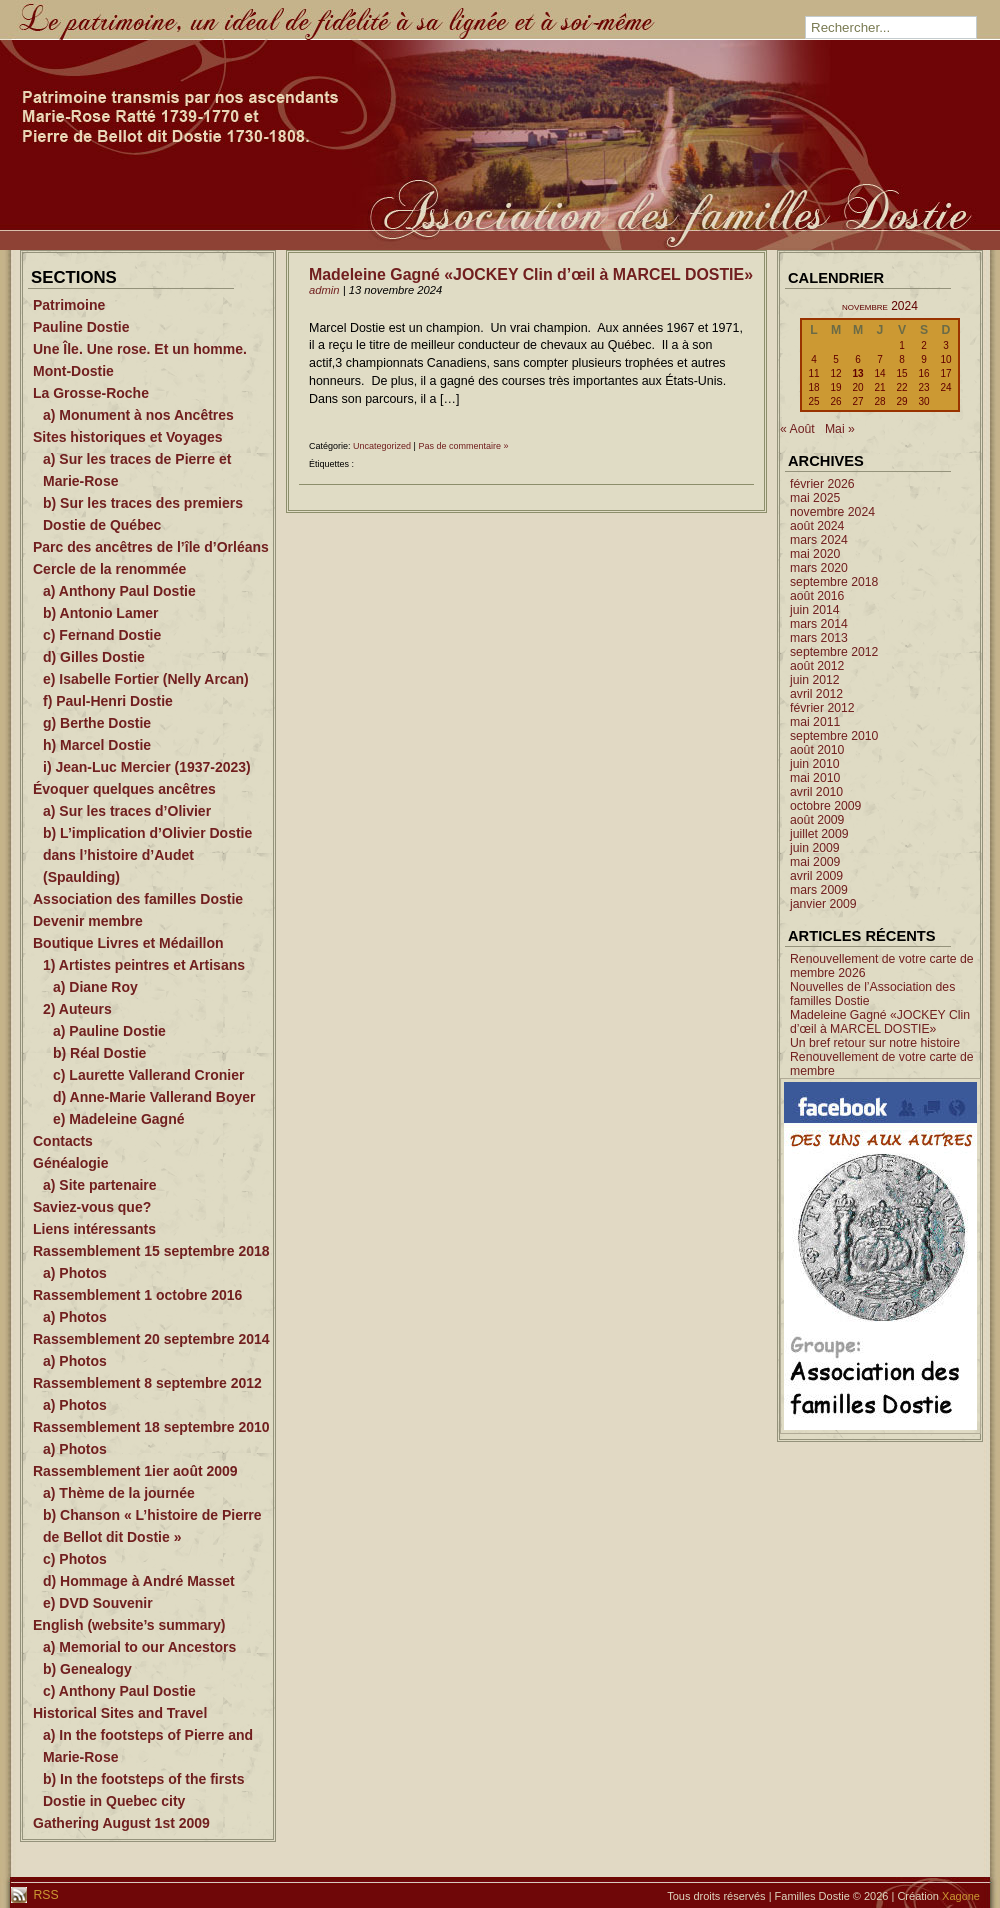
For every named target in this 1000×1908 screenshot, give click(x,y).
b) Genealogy (87, 1669)
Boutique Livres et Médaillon (128, 943)
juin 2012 (815, 680)
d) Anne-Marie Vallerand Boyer (154, 1097)
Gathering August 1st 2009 (121, 1823)
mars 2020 (819, 568)
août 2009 (817, 820)
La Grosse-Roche (91, 393)
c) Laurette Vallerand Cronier (148, 1075)
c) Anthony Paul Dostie (119, 1691)
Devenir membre (88, 921)
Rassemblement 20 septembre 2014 (151, 1339)
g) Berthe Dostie (97, 723)
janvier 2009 (823, 904)
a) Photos (75, 1273)
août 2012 (817, 666)
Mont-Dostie (73, 371)
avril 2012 (816, 694)
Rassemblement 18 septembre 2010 (151, 1427)
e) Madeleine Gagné (118, 1119)
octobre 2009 (825, 806)
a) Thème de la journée (119, 1493)
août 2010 (817, 750)
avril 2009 (816, 876)
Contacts (63, 1141)
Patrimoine (69, 305)
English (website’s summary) (129, 1625)
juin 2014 (815, 610)
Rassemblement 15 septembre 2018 (151, 1251)
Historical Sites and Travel (120, 1713)
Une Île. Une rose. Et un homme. (140, 349)
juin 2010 (815, 764)
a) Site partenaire (100, 1185)
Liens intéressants (94, 1229)
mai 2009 (815, 862)
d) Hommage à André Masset (139, 1581)
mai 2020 (815, 554)
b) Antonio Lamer (100, 613)
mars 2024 (819, 540)
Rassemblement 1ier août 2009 (135, 1471)
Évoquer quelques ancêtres (124, 789)
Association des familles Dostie (138, 899)
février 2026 (822, 484)
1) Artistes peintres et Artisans (144, 965)
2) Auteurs (77, 1009)
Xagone (961, 1896)
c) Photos (75, 1559)
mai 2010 (815, 778)
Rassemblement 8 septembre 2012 (147, 1383)
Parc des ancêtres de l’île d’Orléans (151, 547)
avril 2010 (816, 792)
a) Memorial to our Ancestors (139, 1647)
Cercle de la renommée (109, 569)
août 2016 (817, 596)
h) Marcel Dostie (97, 745)
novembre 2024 (832, 512)
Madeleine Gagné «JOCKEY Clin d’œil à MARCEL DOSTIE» (531, 274)
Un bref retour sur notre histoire (875, 1043)
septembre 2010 (834, 736)
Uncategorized (382, 446)
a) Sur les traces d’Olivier (127, 811)
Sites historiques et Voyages (128, 437)
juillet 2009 (819, 834)
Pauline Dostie (81, 327)
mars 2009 (819, 890)
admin (324, 290)
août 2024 (817, 526)
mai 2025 (815, 498)
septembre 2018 (834, 582)
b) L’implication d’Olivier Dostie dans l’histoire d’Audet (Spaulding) (147, 855)
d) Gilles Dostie (94, 657)
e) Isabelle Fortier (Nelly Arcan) (146, 679)
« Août (797, 429)
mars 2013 (819, 638)
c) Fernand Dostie (102, 635)
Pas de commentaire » (463, 446)
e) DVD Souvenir (98, 1603)
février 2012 (822, 708)
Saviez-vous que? (92, 1207)
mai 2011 (815, 722)
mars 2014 (819, 624)
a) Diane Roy (95, 987)
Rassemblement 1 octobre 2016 (137, 1295)
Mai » (840, 429)
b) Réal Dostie (99, 1053)
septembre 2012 (834, 652)
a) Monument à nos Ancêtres (138, 415)
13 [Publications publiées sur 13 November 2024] (857, 373)
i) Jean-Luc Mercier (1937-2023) (147, 767)
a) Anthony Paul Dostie (119, 591)
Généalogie (70, 1163)
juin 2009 (815, 848)
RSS (44, 1895)
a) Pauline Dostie (109, 1031)
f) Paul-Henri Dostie (108, 701)
